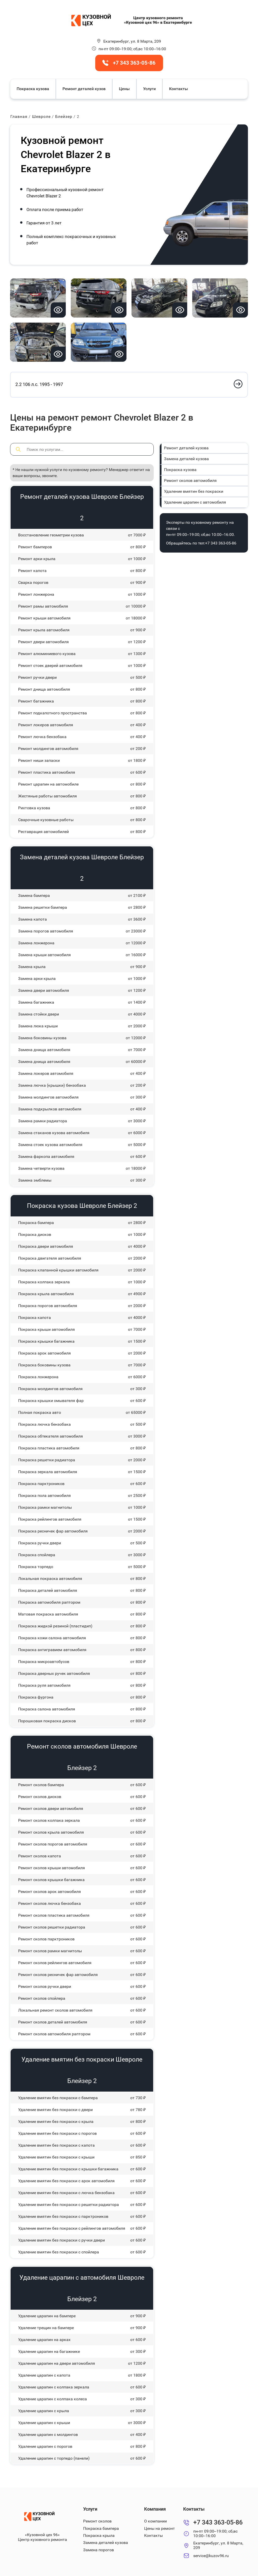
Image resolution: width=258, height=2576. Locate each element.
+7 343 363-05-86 (221, 543)
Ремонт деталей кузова (186, 448)
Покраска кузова (33, 88)
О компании (155, 2521)
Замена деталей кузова (186, 458)
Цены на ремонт (159, 2528)
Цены (124, 88)
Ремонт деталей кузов (84, 88)
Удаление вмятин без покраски (193, 491)
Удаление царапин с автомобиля (195, 502)
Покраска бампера (101, 2528)
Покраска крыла (99, 2535)
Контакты (178, 88)
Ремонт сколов (97, 2521)
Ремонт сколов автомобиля (190, 480)
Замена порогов (98, 2549)
